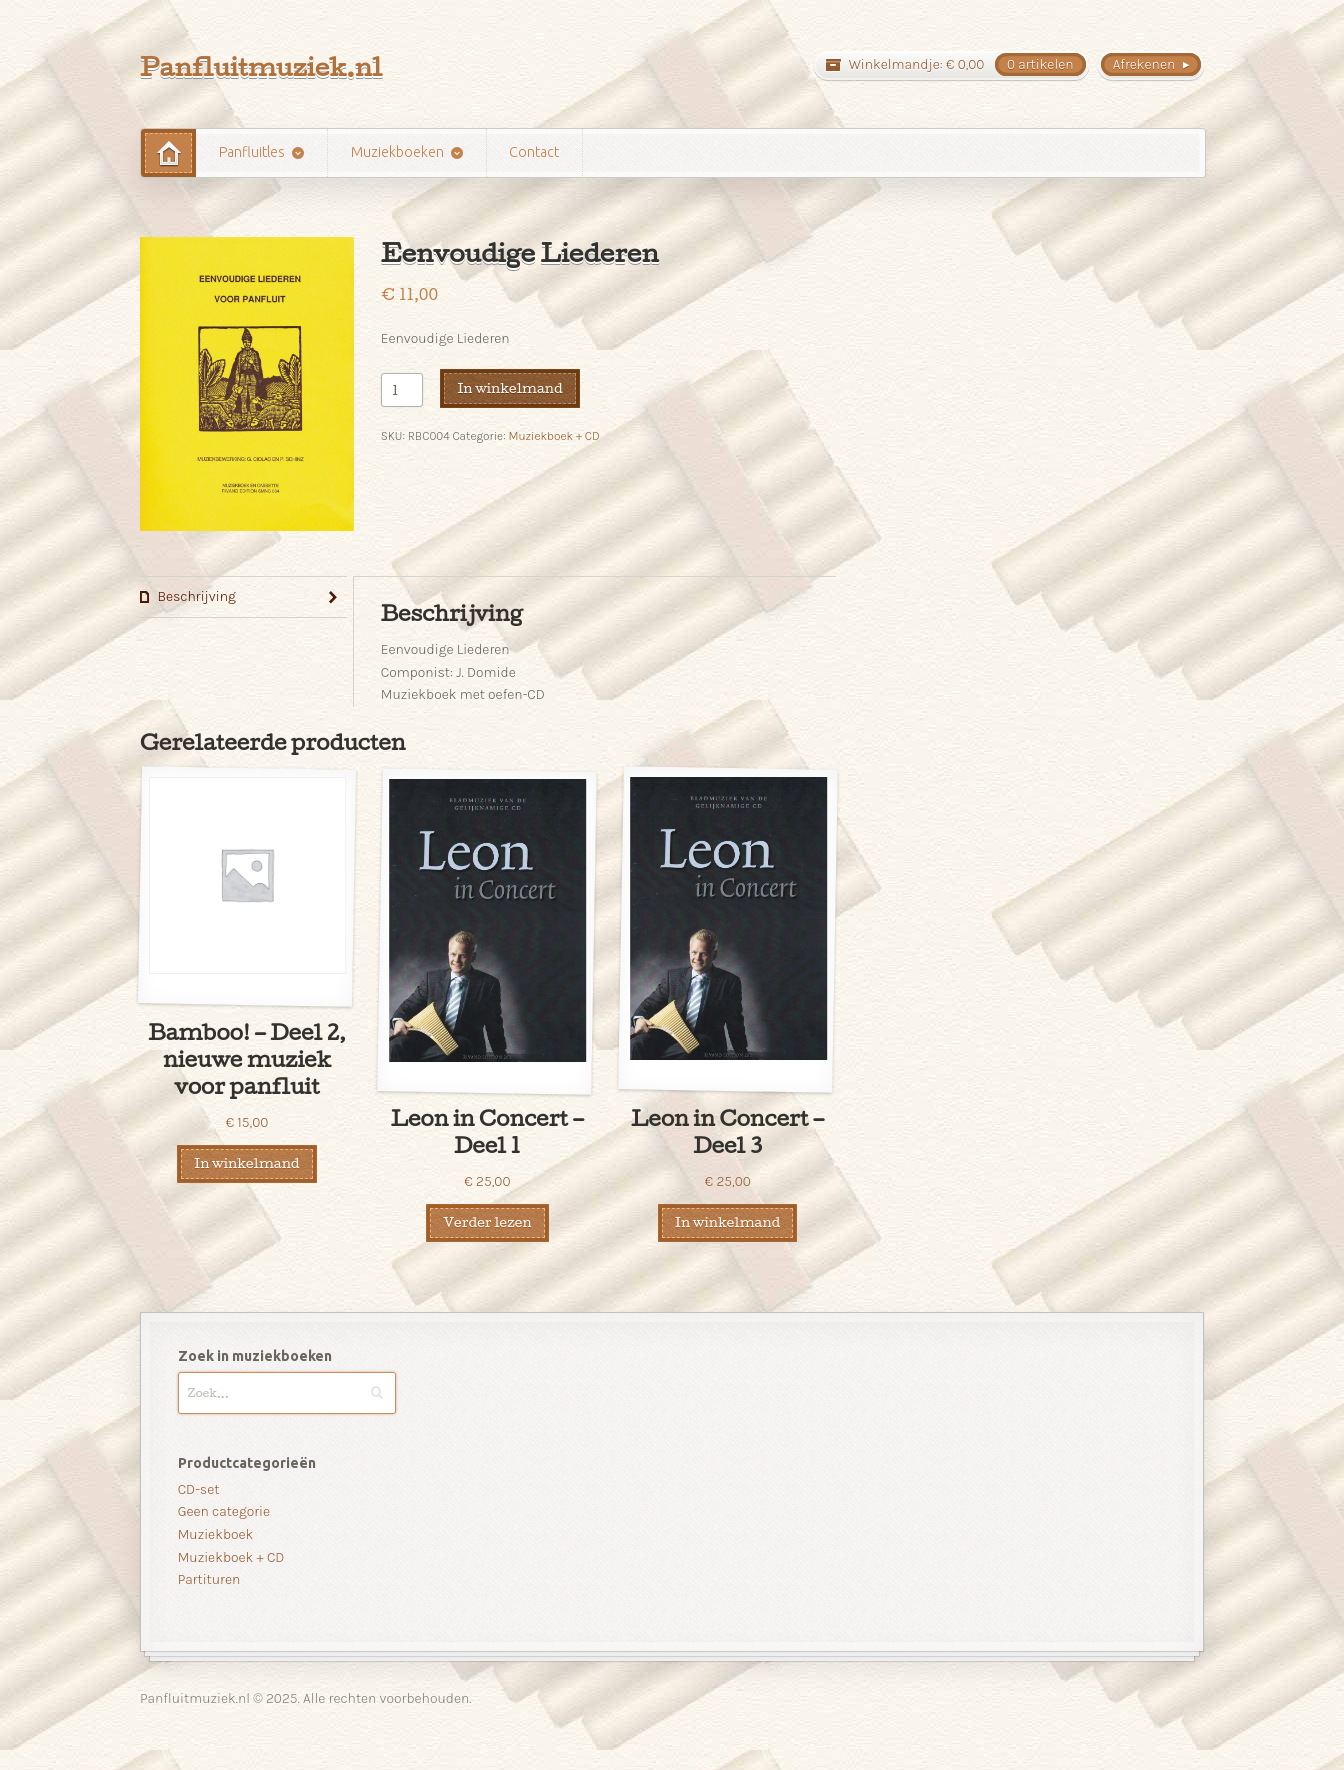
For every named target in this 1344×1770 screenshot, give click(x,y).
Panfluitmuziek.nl (261, 66)
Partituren (209, 1579)
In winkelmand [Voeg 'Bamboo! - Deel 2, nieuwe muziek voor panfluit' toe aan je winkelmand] (246, 1163)
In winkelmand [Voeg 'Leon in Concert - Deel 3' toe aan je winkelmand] (727, 1222)
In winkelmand (509, 388)
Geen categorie (224, 1511)
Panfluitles (252, 152)
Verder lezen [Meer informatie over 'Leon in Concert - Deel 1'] (487, 1222)
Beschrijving (196, 596)
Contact (534, 152)
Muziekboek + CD (553, 436)
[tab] (243, 597)
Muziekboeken (397, 152)
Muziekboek (216, 1534)
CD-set (199, 1489)
